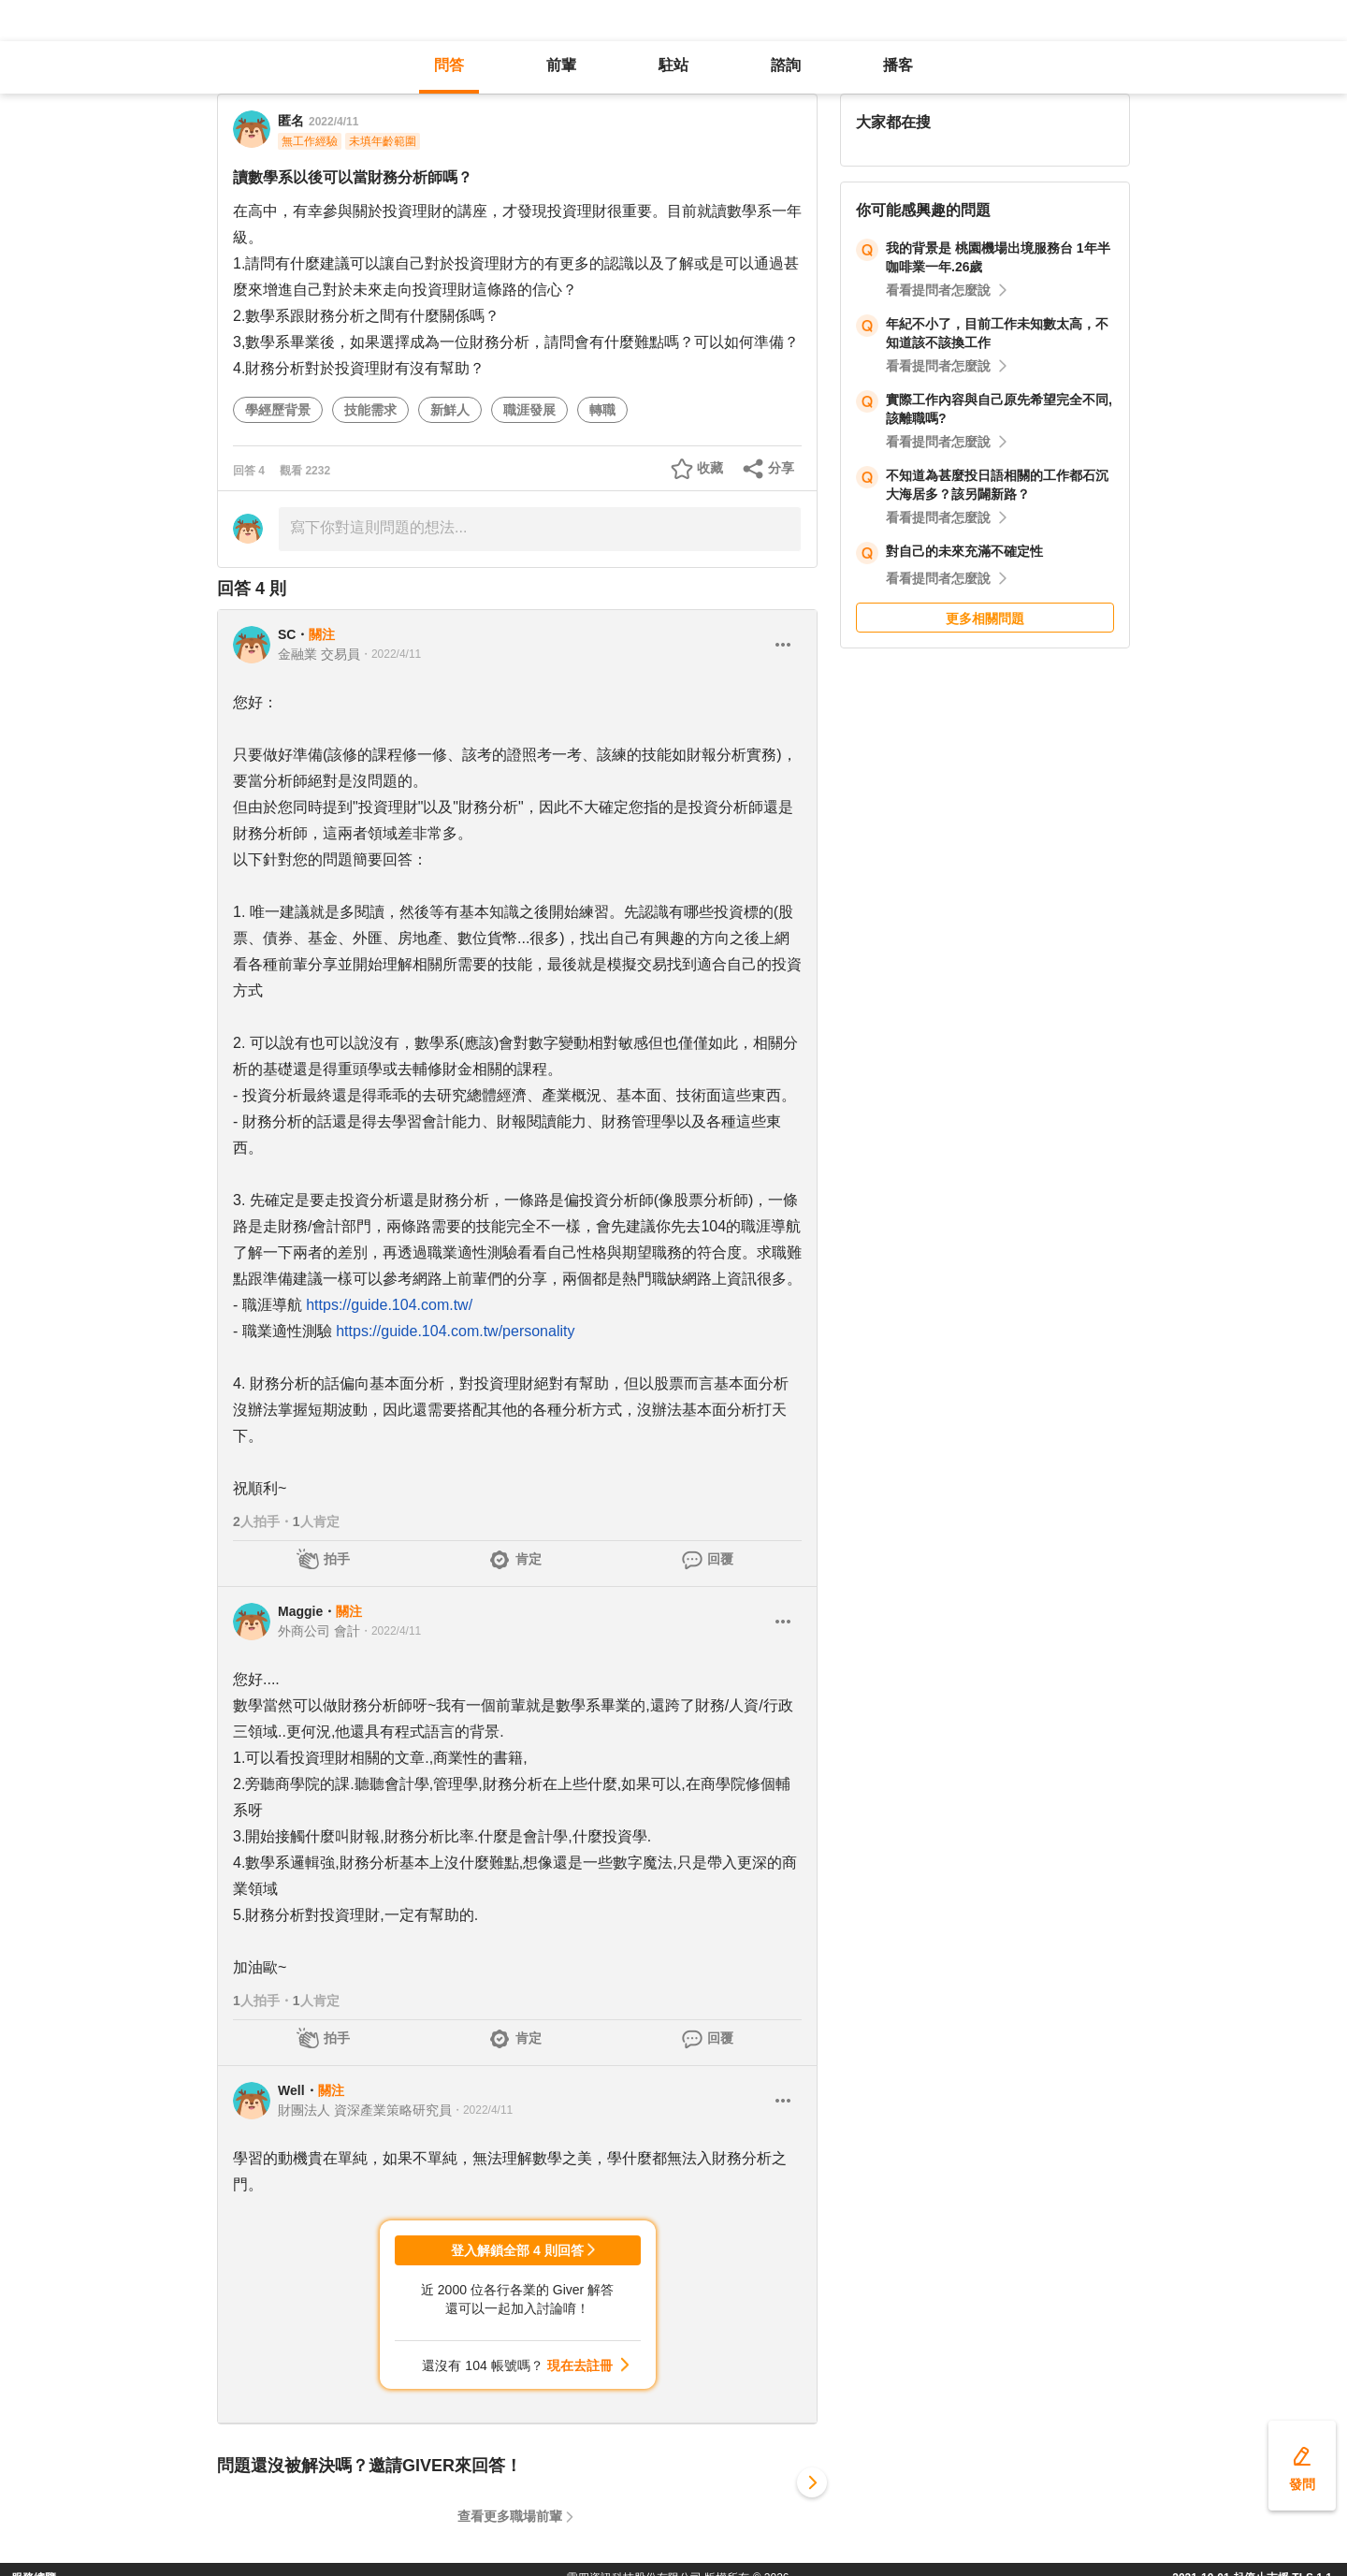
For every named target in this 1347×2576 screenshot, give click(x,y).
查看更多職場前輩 (509, 2516)
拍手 (337, 1558)
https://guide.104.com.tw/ (389, 1305)
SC (287, 634)
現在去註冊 (580, 2365)
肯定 (528, 1558)
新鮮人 (450, 409)
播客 (898, 65)
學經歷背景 (278, 409)
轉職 (602, 409)
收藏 (710, 467)
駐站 (673, 65)
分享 (781, 467)
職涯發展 (529, 409)
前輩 (561, 65)
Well (291, 2090)
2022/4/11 (333, 121)
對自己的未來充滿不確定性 (964, 551)
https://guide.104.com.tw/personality (455, 1331)
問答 (449, 65)
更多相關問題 (985, 618)
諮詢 (786, 65)
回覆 (720, 1558)
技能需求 (370, 409)
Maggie (300, 1611)
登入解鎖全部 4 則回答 (517, 2250)
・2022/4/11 (390, 654)
